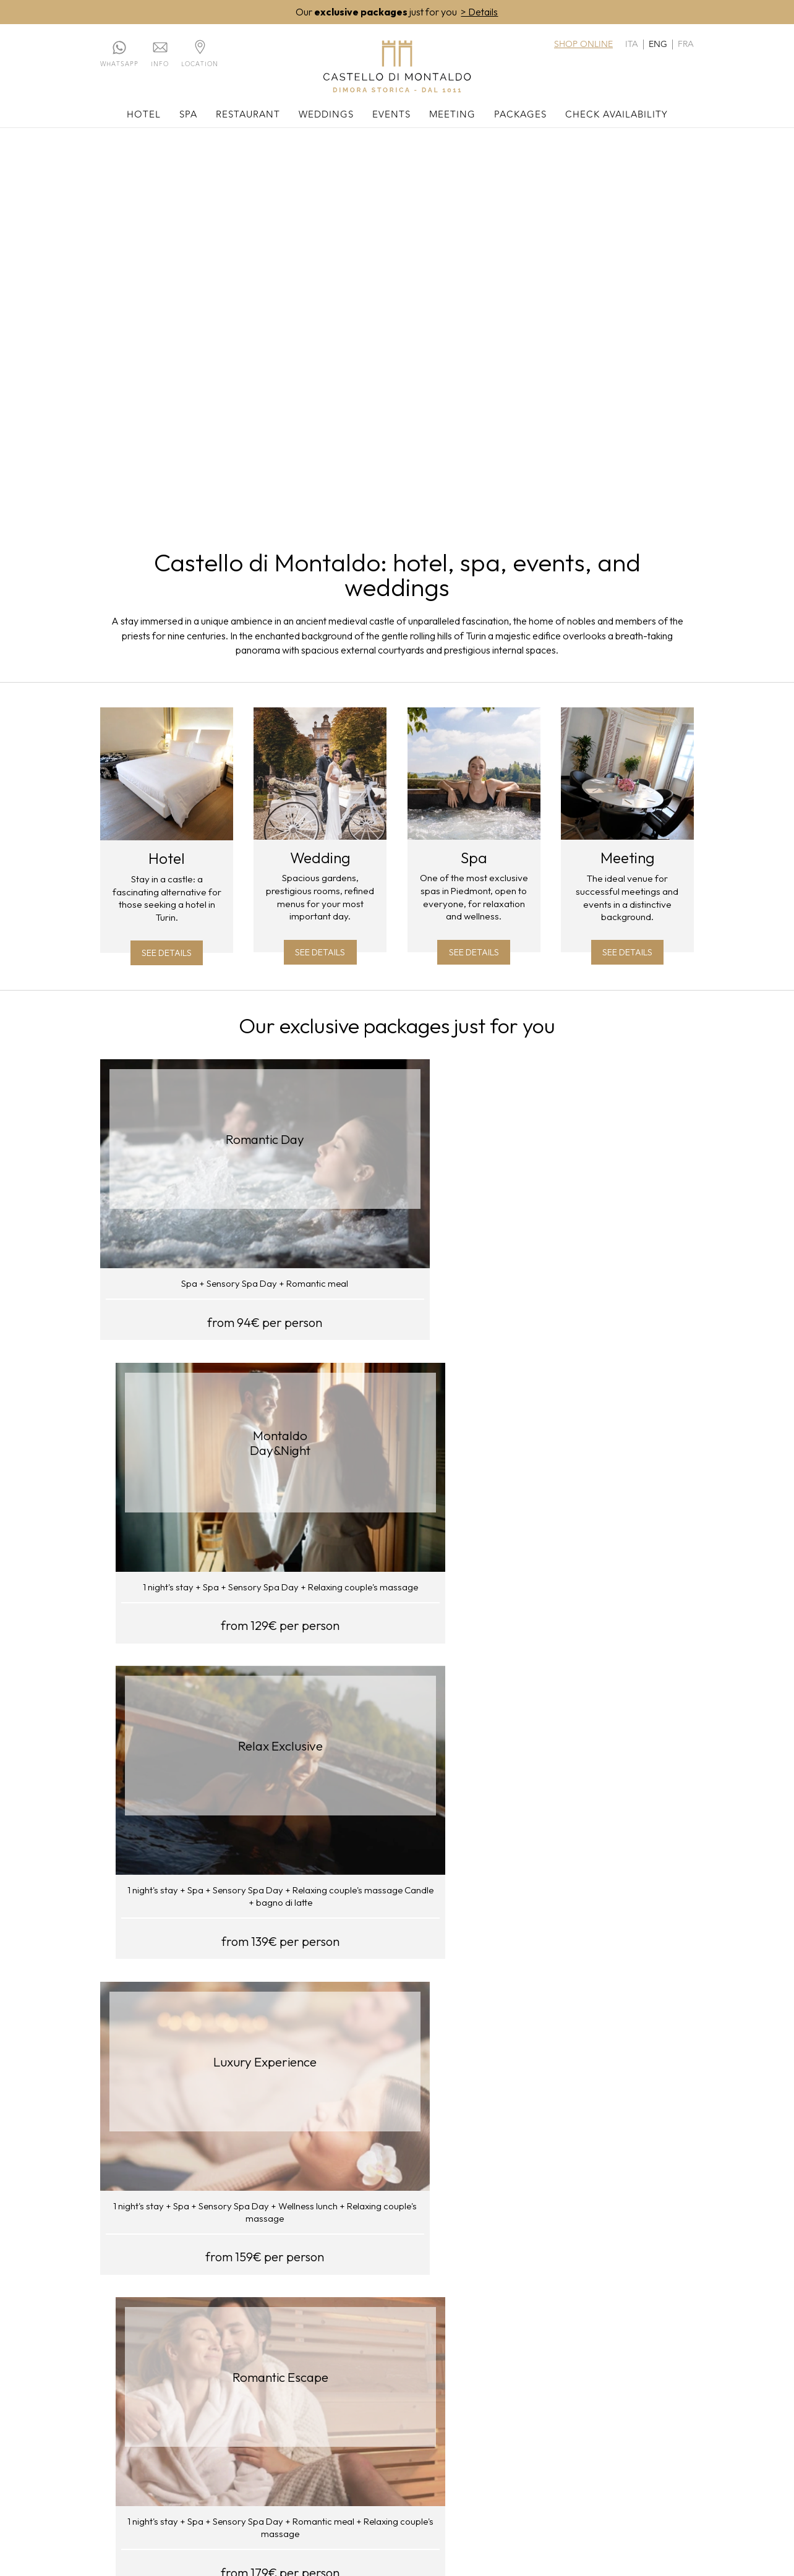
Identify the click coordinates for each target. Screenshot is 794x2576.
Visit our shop (397, 1992)
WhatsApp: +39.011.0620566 (542, 2484)
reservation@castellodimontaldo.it (329, 2499)
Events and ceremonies (478, 2362)
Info (160, 65)
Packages (520, 115)
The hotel (174, 2362)
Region (170, 2403)
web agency (434, 2514)
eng (658, 45)
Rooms (170, 2376)
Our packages (633, 2362)
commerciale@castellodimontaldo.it (532, 2499)
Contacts (115, 2376)
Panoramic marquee (307, 2403)
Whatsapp (119, 65)
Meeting (452, 115)
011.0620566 (436, 2484)
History (170, 2389)
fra (686, 45)
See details (167, 957)
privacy (389, 2514)
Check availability (616, 115)
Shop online (583, 44)
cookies (351, 2514)
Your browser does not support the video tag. (397, 327)
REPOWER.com (412, 2287)
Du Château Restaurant (309, 2367)
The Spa (222, 2362)
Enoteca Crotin (314, 2385)
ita (631, 45)
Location (199, 65)
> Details (479, 12)
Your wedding (379, 2362)
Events (391, 115)
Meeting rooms (551, 2362)
